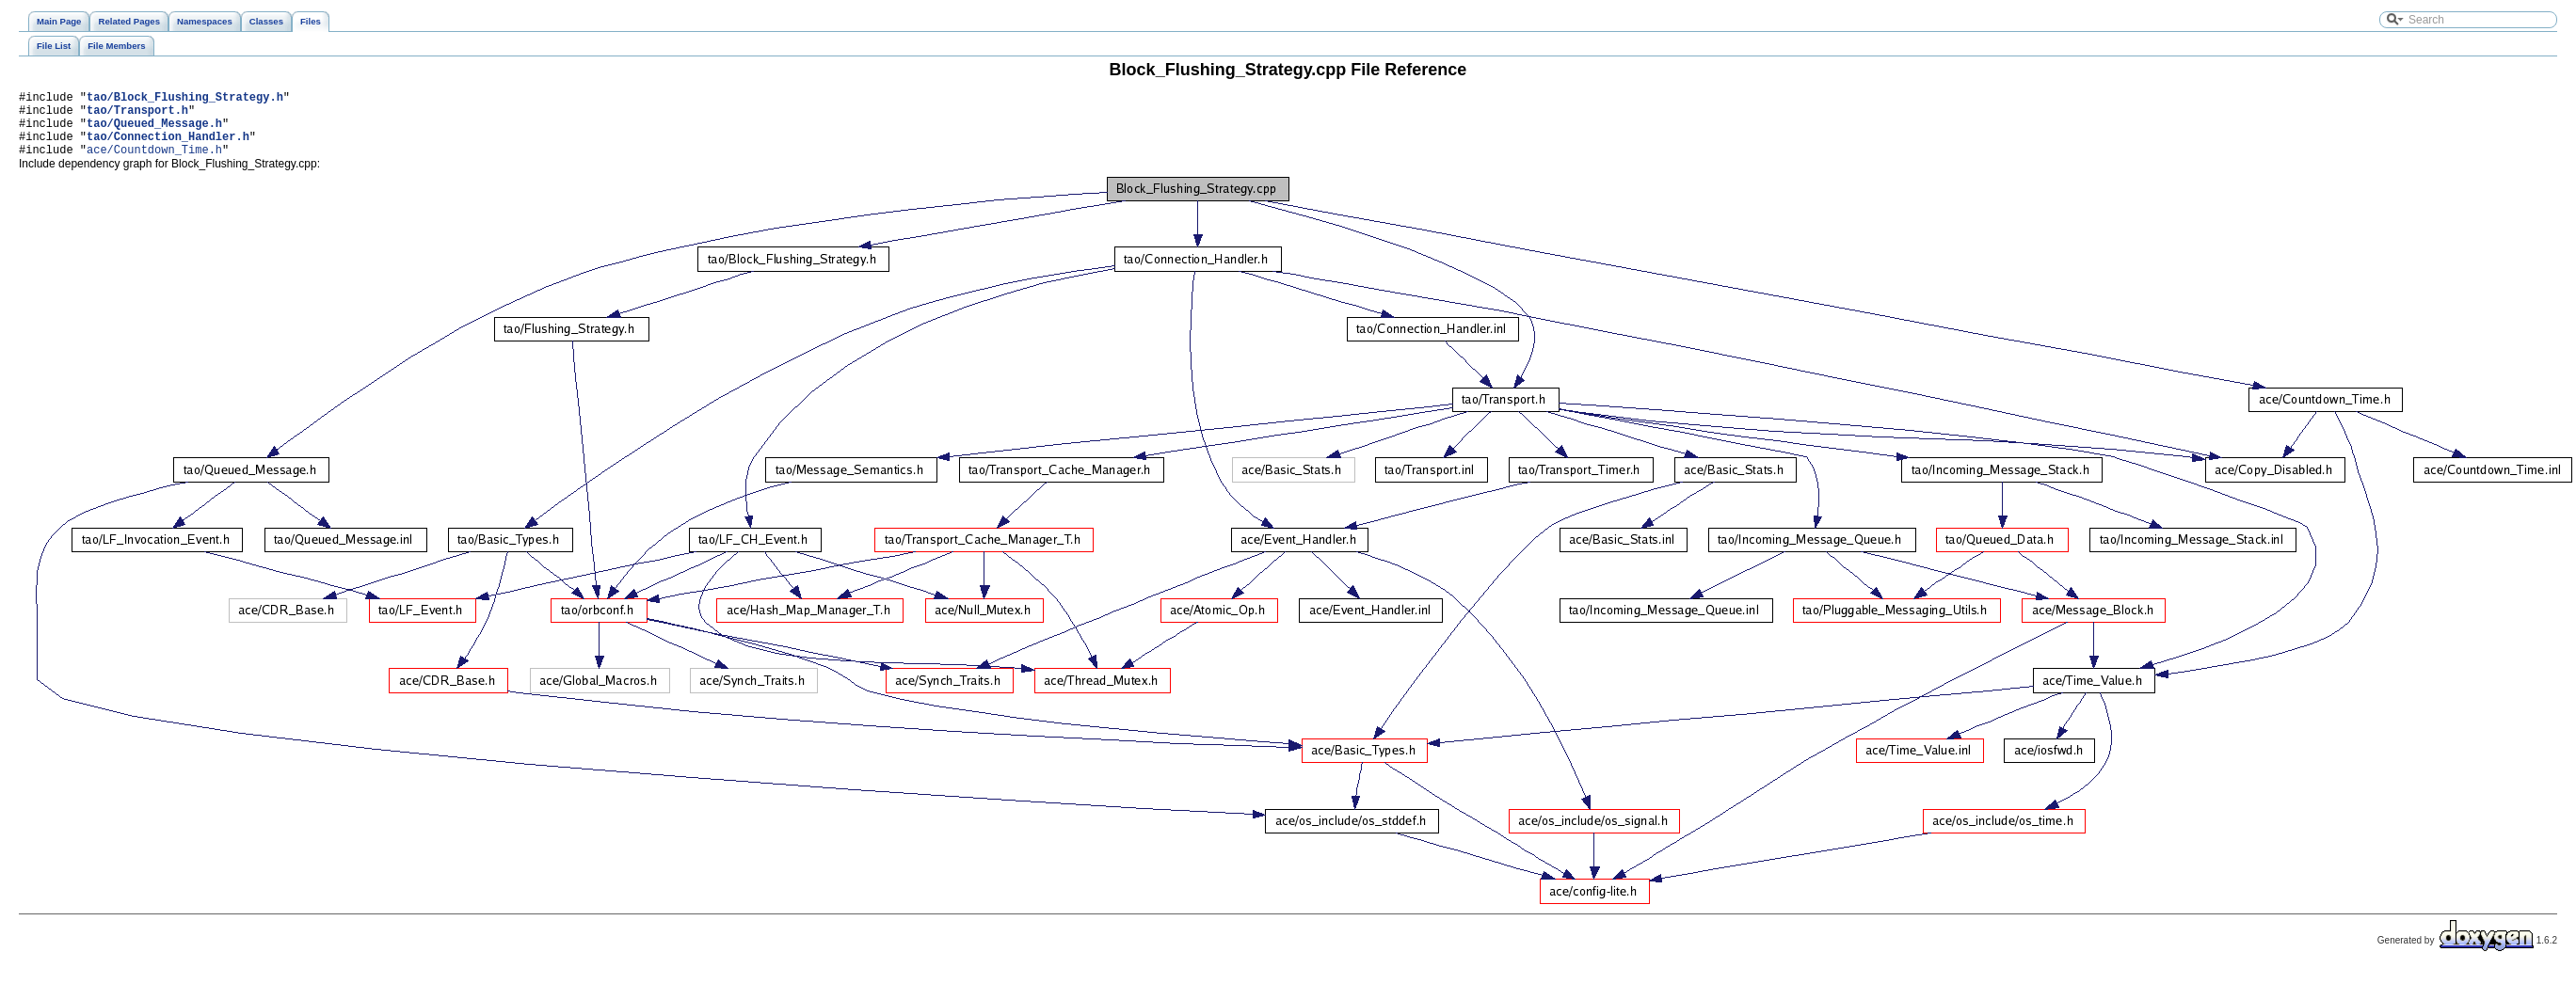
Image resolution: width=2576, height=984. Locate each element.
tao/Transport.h (137, 115)
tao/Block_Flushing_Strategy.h (185, 99)
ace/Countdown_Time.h (154, 163)
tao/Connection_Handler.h (168, 147)
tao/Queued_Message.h (154, 131)
